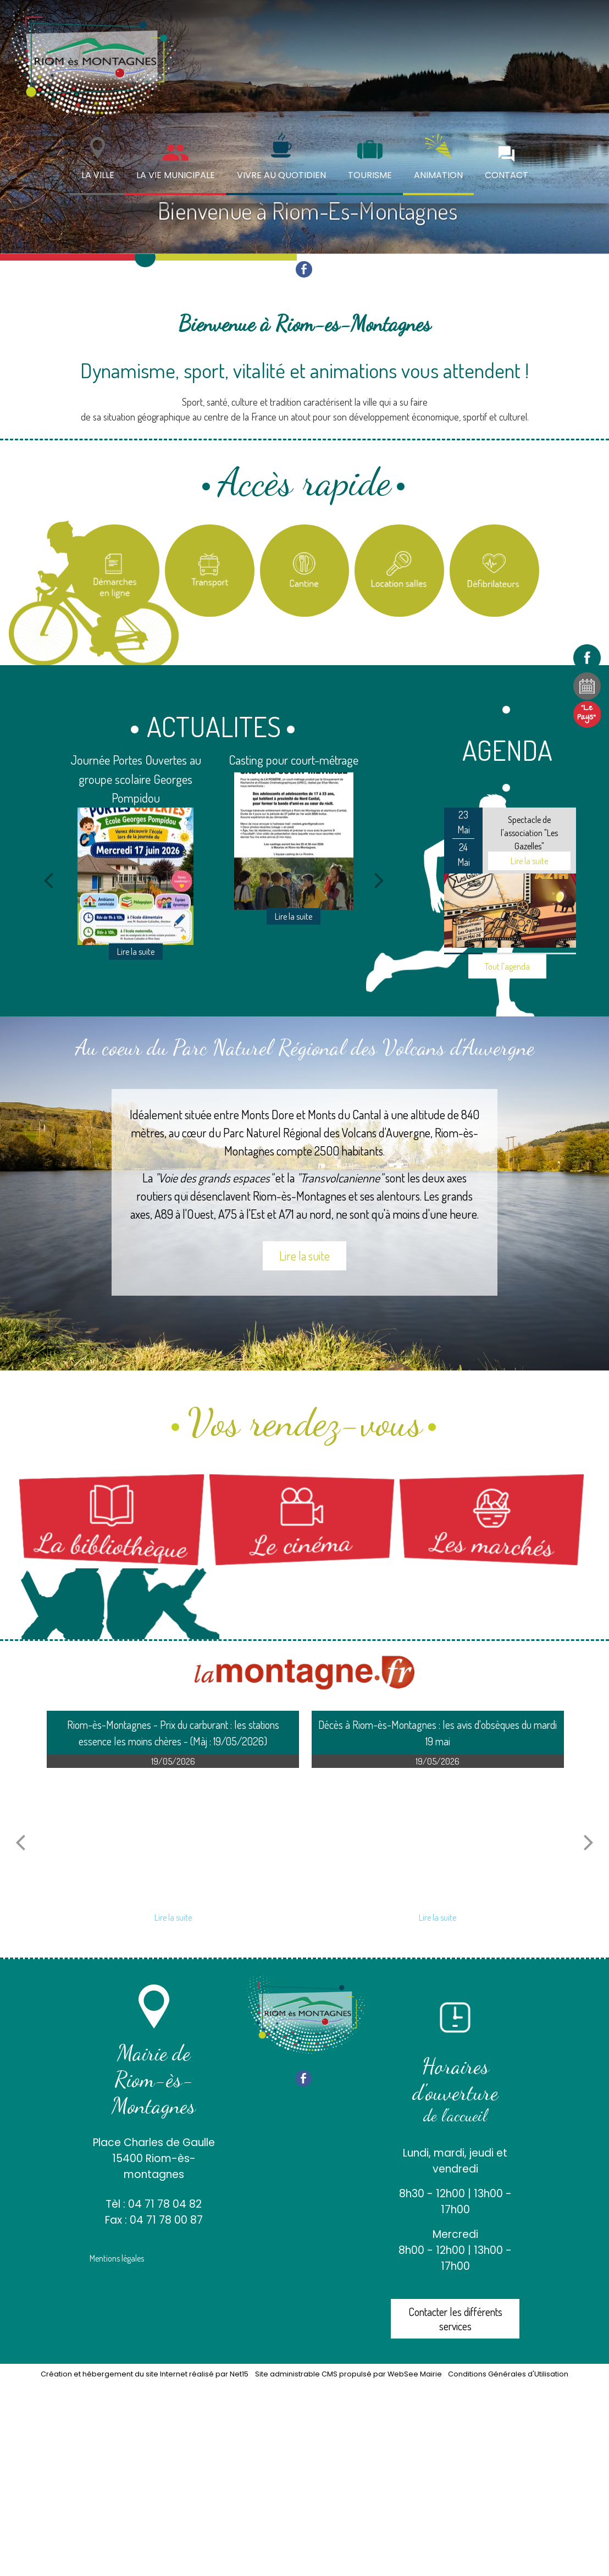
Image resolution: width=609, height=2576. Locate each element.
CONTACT (506, 175)
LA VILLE (97, 175)
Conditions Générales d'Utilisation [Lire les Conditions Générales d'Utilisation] (508, 2374)
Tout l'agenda (507, 965)
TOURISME (370, 175)
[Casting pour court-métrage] (294, 841)
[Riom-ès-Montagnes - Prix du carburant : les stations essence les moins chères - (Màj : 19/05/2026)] (173, 1836)
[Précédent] (48, 880)
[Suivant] (379, 880)
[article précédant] (20, 1842)
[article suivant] (588, 1842)
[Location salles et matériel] (399, 570)
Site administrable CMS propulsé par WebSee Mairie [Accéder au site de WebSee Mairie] (348, 2374)
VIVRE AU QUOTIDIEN (281, 175)
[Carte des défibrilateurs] (494, 570)
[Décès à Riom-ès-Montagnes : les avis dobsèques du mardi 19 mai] (438, 1836)
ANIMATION (438, 175)
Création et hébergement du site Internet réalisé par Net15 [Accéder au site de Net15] (144, 2374)
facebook (304, 269)
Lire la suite (304, 1255)
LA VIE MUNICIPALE (175, 175)
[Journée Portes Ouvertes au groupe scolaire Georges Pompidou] (135, 876)
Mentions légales (117, 2258)
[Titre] (114, 570)
